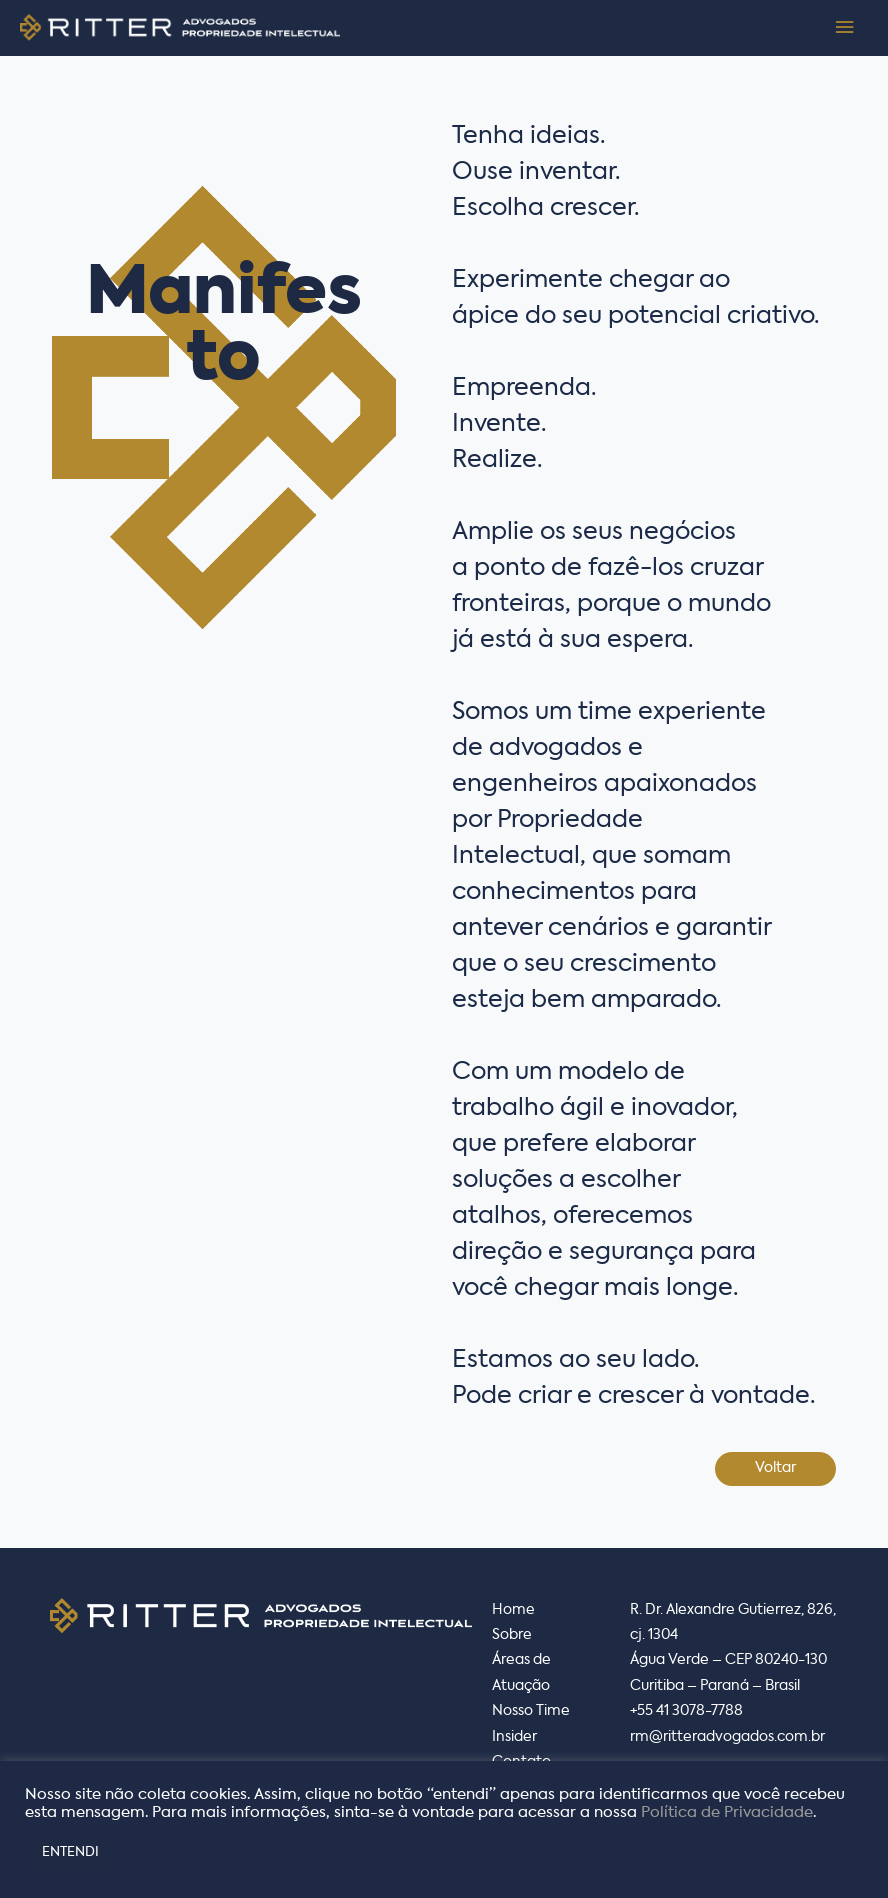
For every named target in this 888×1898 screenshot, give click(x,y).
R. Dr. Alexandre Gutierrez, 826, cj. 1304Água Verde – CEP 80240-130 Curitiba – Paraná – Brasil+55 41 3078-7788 (733, 1661)
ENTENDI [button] (70, 1852)
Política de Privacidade (727, 1813)
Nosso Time (531, 1711)
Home (513, 1610)
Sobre (512, 1635)
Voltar (775, 1468)
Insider (514, 1737)
